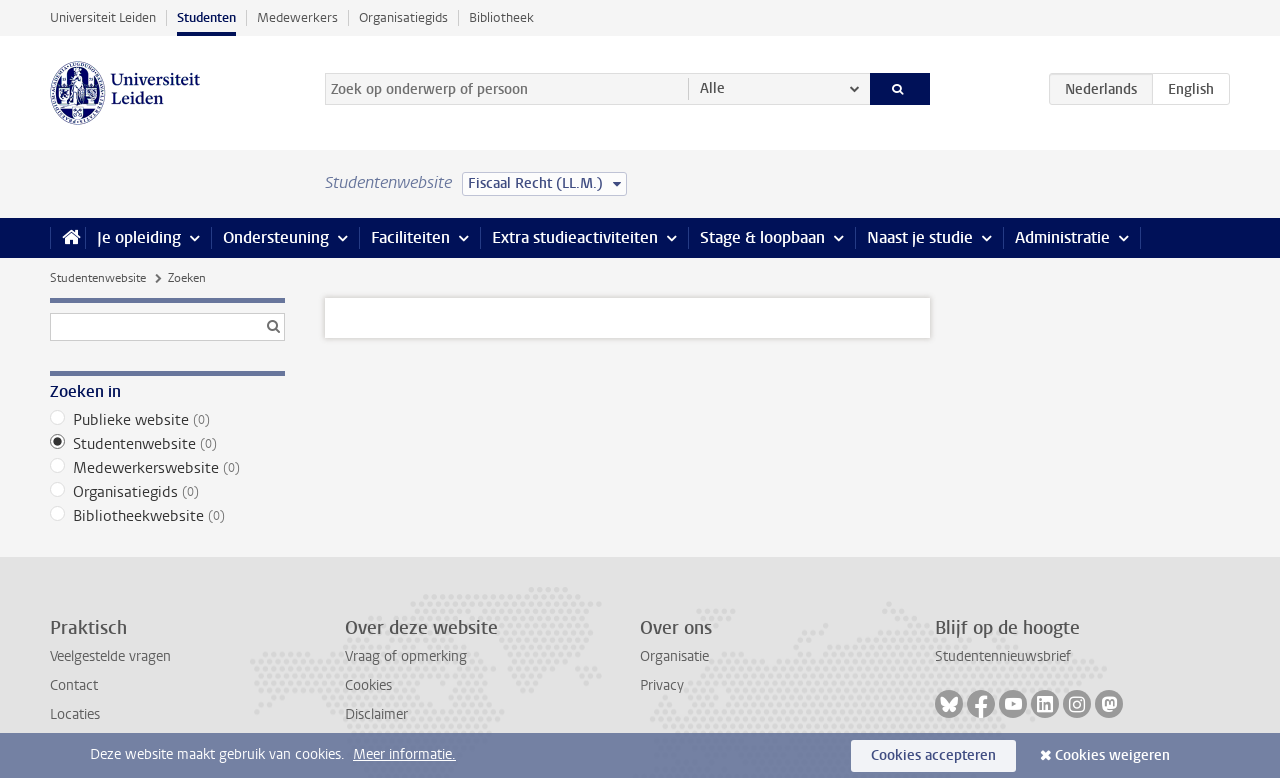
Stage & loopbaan (762, 237)
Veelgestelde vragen (110, 656)
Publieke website (167, 420)
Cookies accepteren (933, 755)
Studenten (206, 17)
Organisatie (674, 656)
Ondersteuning (276, 237)
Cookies (368, 685)
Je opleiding (139, 237)
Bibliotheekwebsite (167, 516)
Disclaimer (376, 714)
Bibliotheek (501, 17)
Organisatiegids (403, 17)
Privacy (662, 685)
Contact (74, 685)
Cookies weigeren (1112, 755)
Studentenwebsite (98, 278)
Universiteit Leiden (103, 17)
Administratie (1062, 237)
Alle (712, 88)
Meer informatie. (404, 754)
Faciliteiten (410, 237)
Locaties (75, 714)
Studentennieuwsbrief (1003, 656)
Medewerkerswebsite (167, 468)
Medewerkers (297, 17)
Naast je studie (920, 237)
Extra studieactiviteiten (575, 237)
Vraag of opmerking (406, 656)
